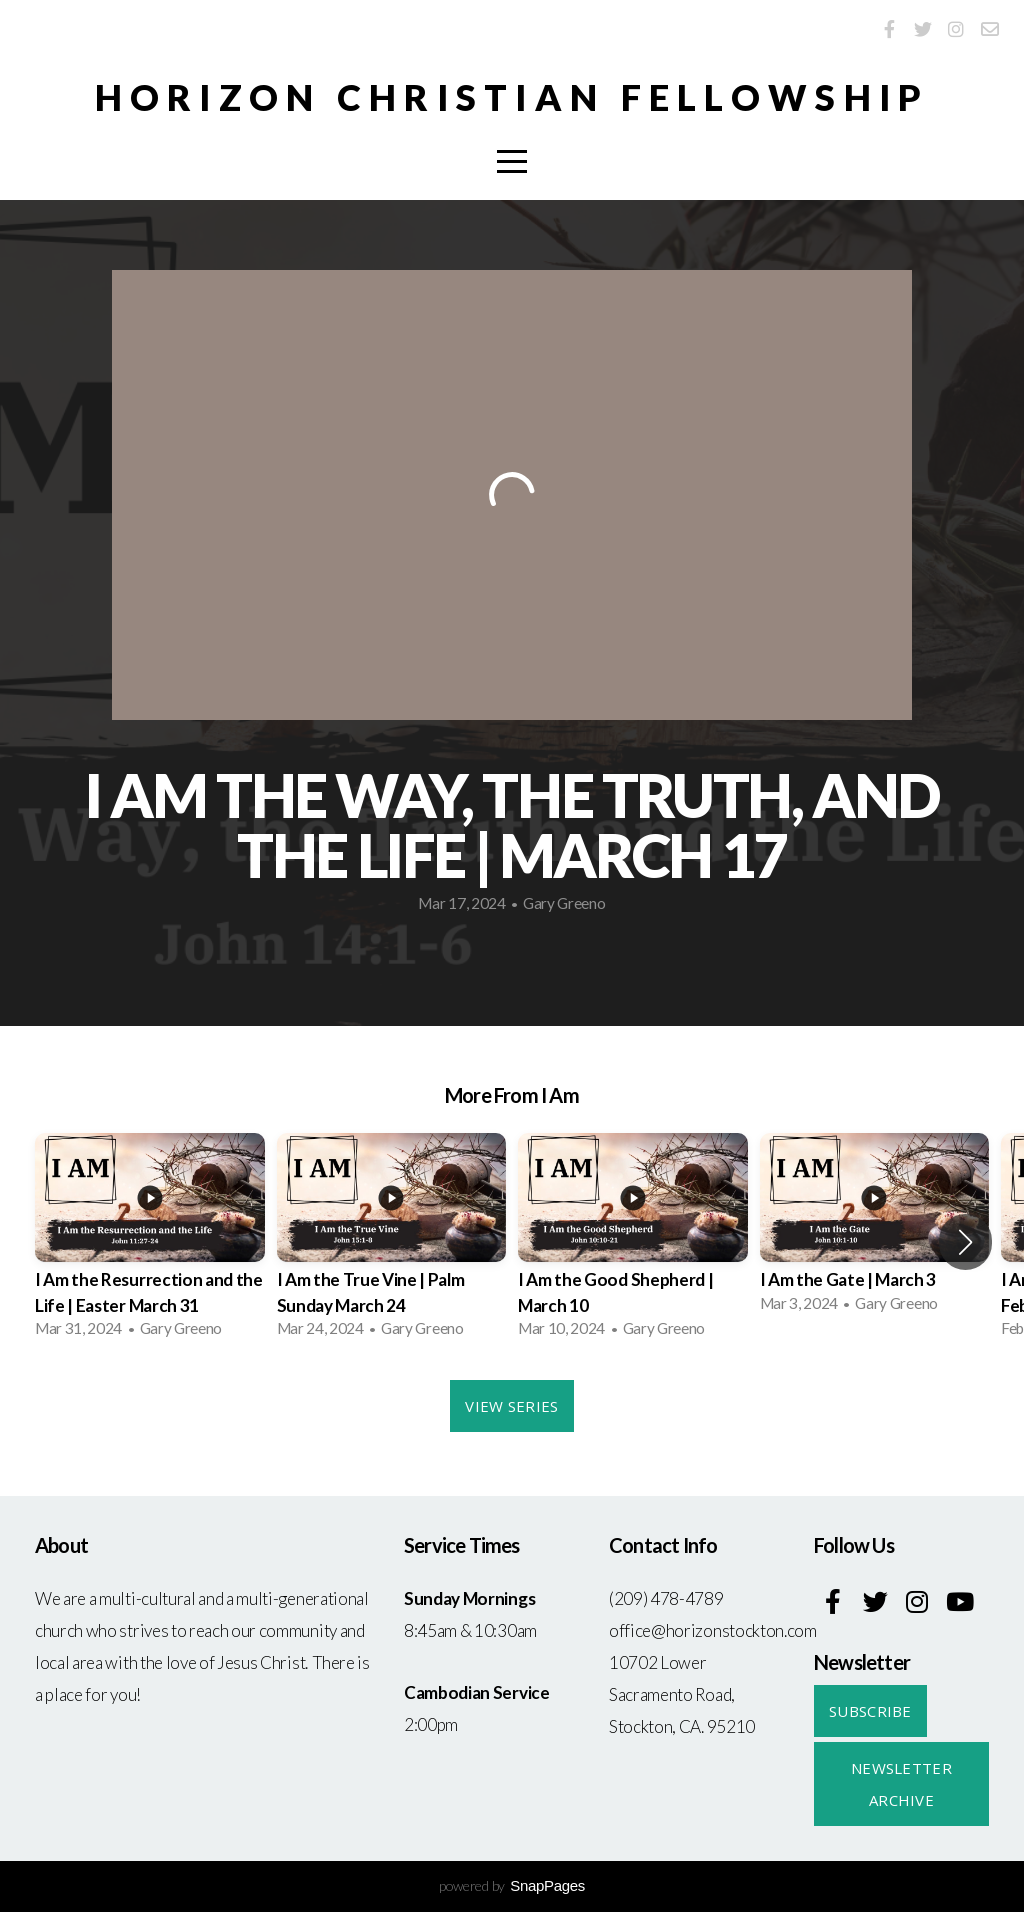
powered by (512, 1885)
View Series (511, 1406)
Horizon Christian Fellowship (512, 97)
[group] (150, 1241)
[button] (965, 1242)
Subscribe (870, 1711)
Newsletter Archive (901, 1784)
